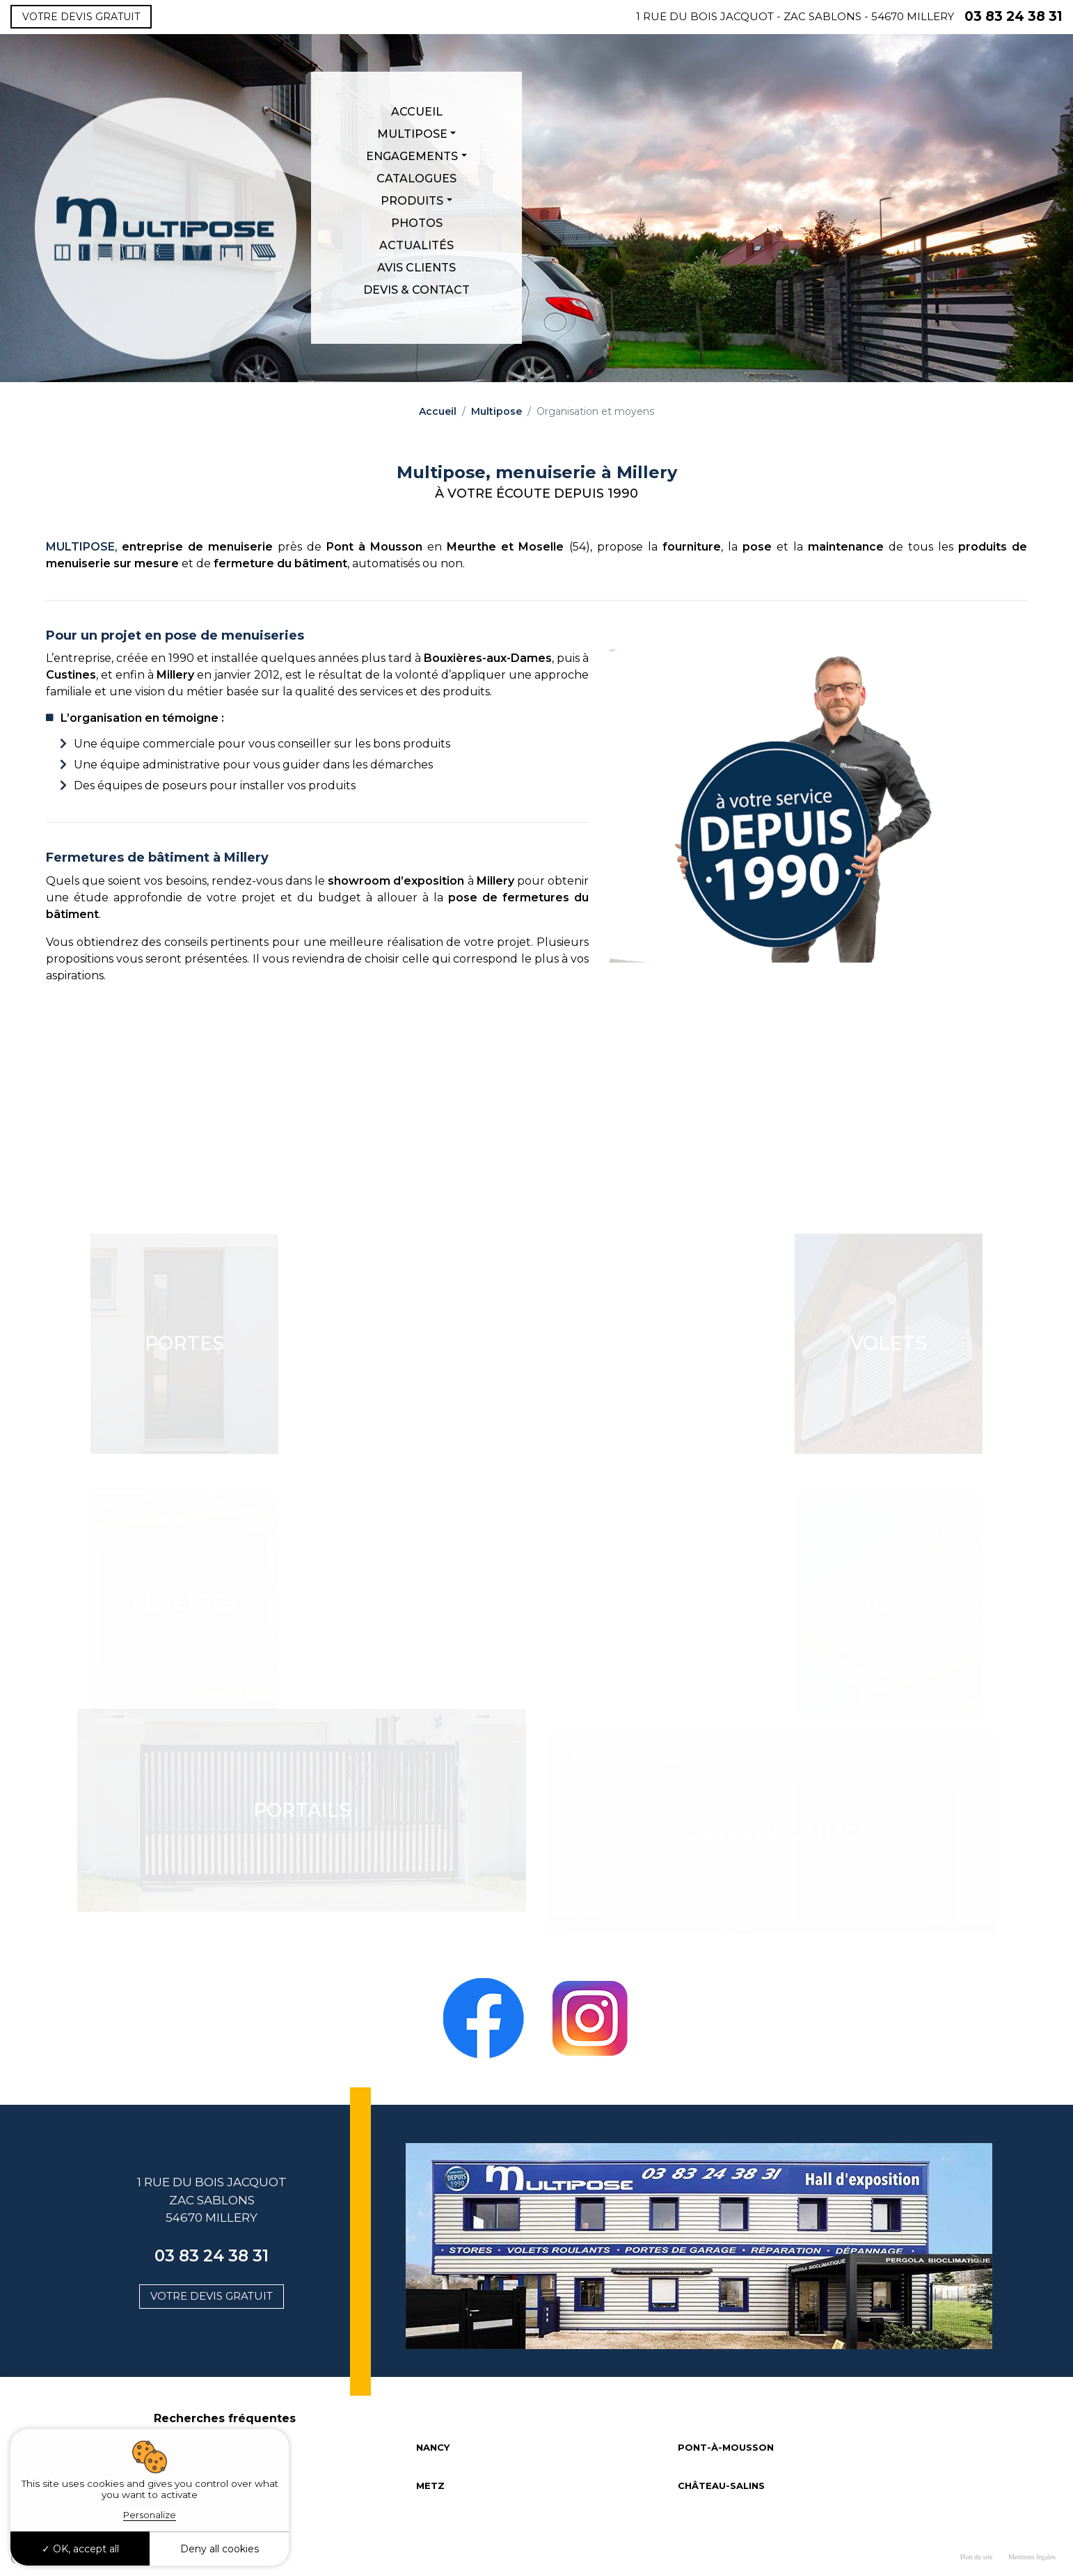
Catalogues (416, 178)
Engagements (412, 156)
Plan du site (976, 2557)
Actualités (416, 245)
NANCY (433, 2447)
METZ (430, 2485)
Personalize (149, 2514)
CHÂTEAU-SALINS (721, 2485)
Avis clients (416, 267)
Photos (417, 223)
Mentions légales (1032, 2557)
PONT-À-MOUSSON (726, 2447)
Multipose (412, 134)
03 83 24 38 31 (1013, 16)
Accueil (417, 111)
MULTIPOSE (80, 546)
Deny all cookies (219, 2549)
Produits (412, 200)
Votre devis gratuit (81, 16)
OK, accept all (80, 2549)
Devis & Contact (416, 290)
